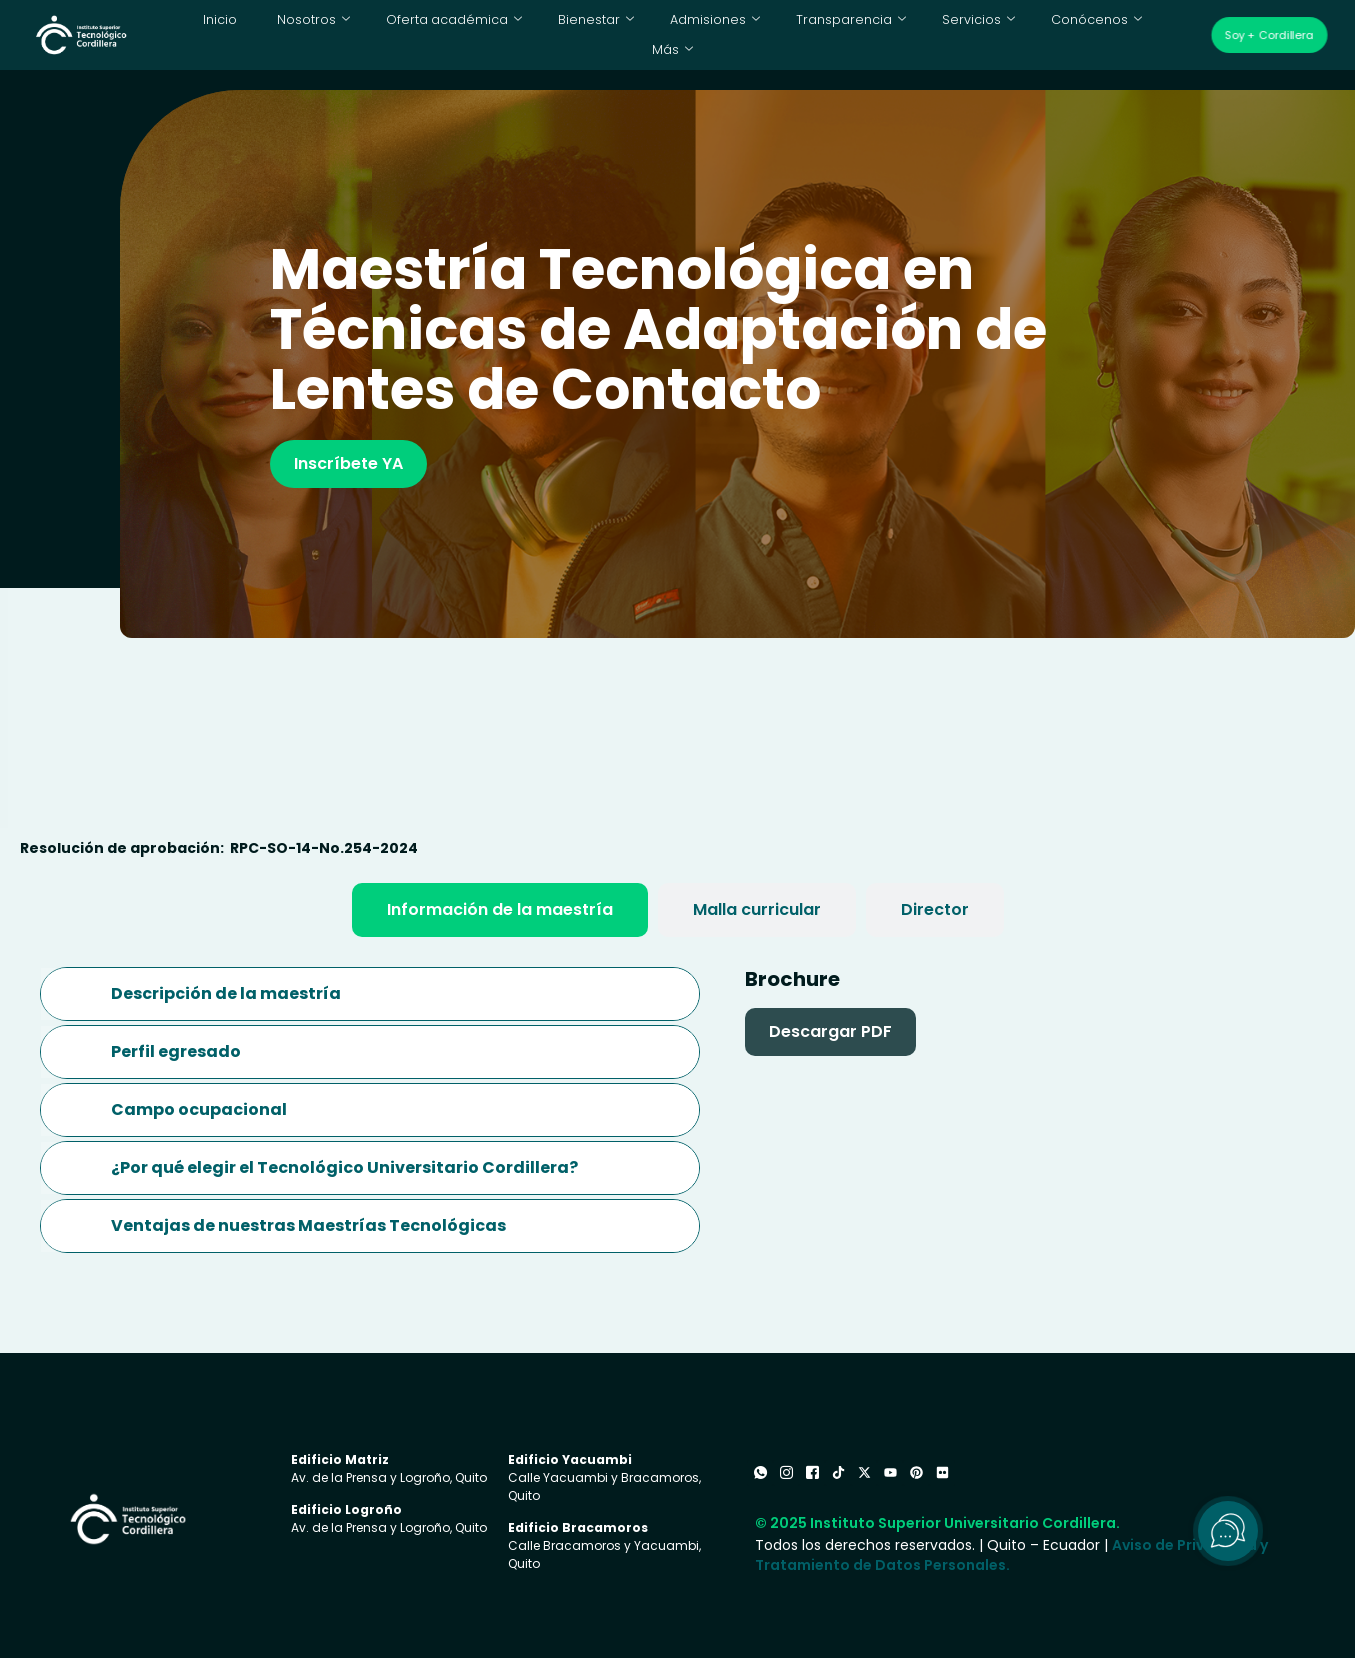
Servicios (925, 34)
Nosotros (297, 34)
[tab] (500, 910)
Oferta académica (428, 34)
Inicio (207, 34)
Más (1134, 34)
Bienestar (560, 34)
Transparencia (804, 34)
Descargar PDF (830, 1031)
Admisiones (674, 34)
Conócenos (1037, 34)
